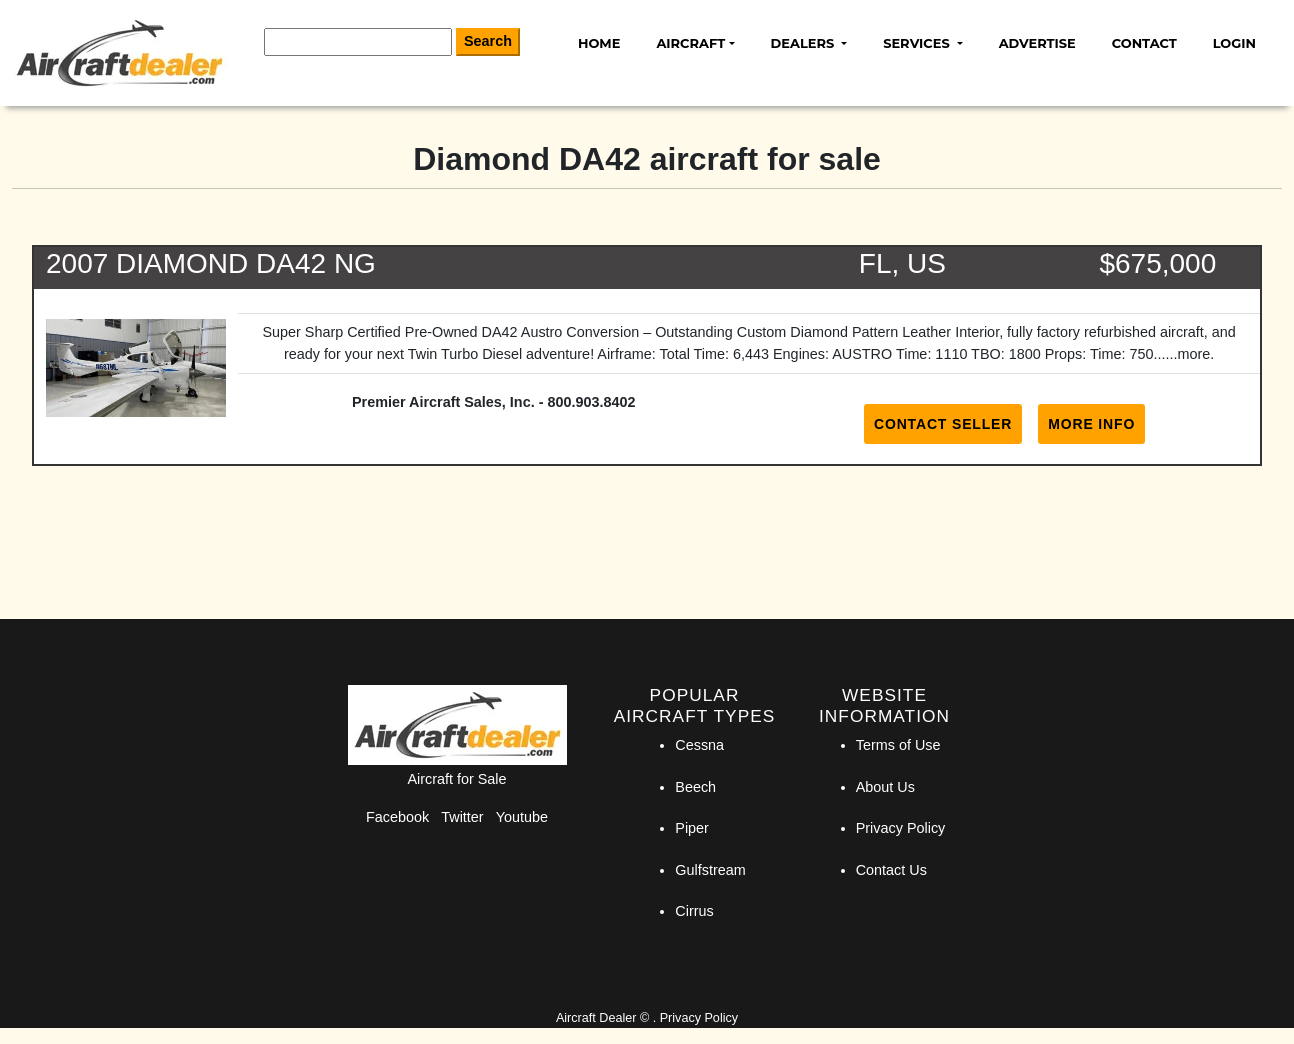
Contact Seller (943, 424)
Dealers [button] (804, 43)
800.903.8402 (591, 402)
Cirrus (694, 911)
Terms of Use (898, 745)
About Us (885, 787)
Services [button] (918, 43)
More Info (1091, 424)
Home (599, 43)
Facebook (397, 817)
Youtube (522, 817)
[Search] (358, 42)
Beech (695, 787)
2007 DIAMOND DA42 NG (211, 263)
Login (1234, 43)
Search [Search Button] (488, 41)
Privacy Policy (901, 828)
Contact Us (891, 870)
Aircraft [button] (690, 43)
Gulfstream (710, 870)
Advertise (1037, 43)
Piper (692, 828)
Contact (1144, 43)
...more (1188, 354)
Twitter (462, 817)
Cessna (699, 745)
